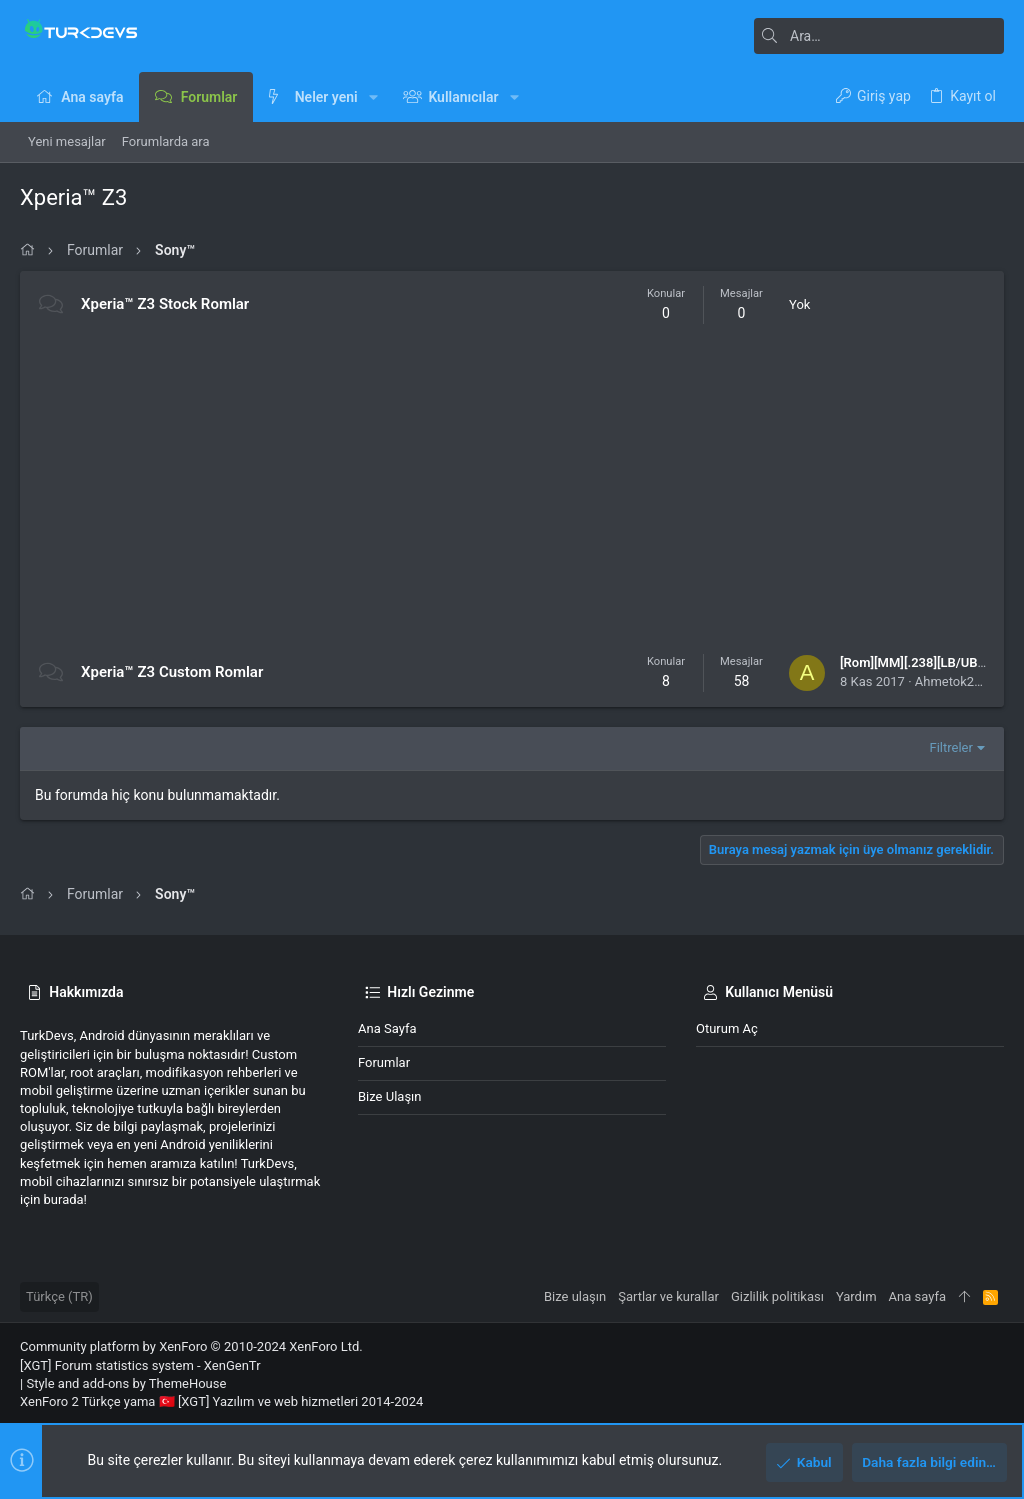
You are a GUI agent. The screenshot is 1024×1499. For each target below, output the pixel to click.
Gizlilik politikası (777, 1296)
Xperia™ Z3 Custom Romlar (172, 672)
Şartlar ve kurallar (668, 1296)
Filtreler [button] (951, 747)
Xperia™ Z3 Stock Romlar (165, 304)
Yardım (856, 1296)
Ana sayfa (387, 1028)
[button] (373, 97)
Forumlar (384, 1062)
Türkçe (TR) (59, 1296)
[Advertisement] (512, 489)
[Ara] (879, 36)
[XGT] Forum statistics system (140, 1365)
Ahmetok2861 (955, 681)
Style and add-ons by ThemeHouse (126, 1383)
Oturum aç (727, 1028)
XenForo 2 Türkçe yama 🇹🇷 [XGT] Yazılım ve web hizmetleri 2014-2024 (221, 1401)
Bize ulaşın (390, 1096)
